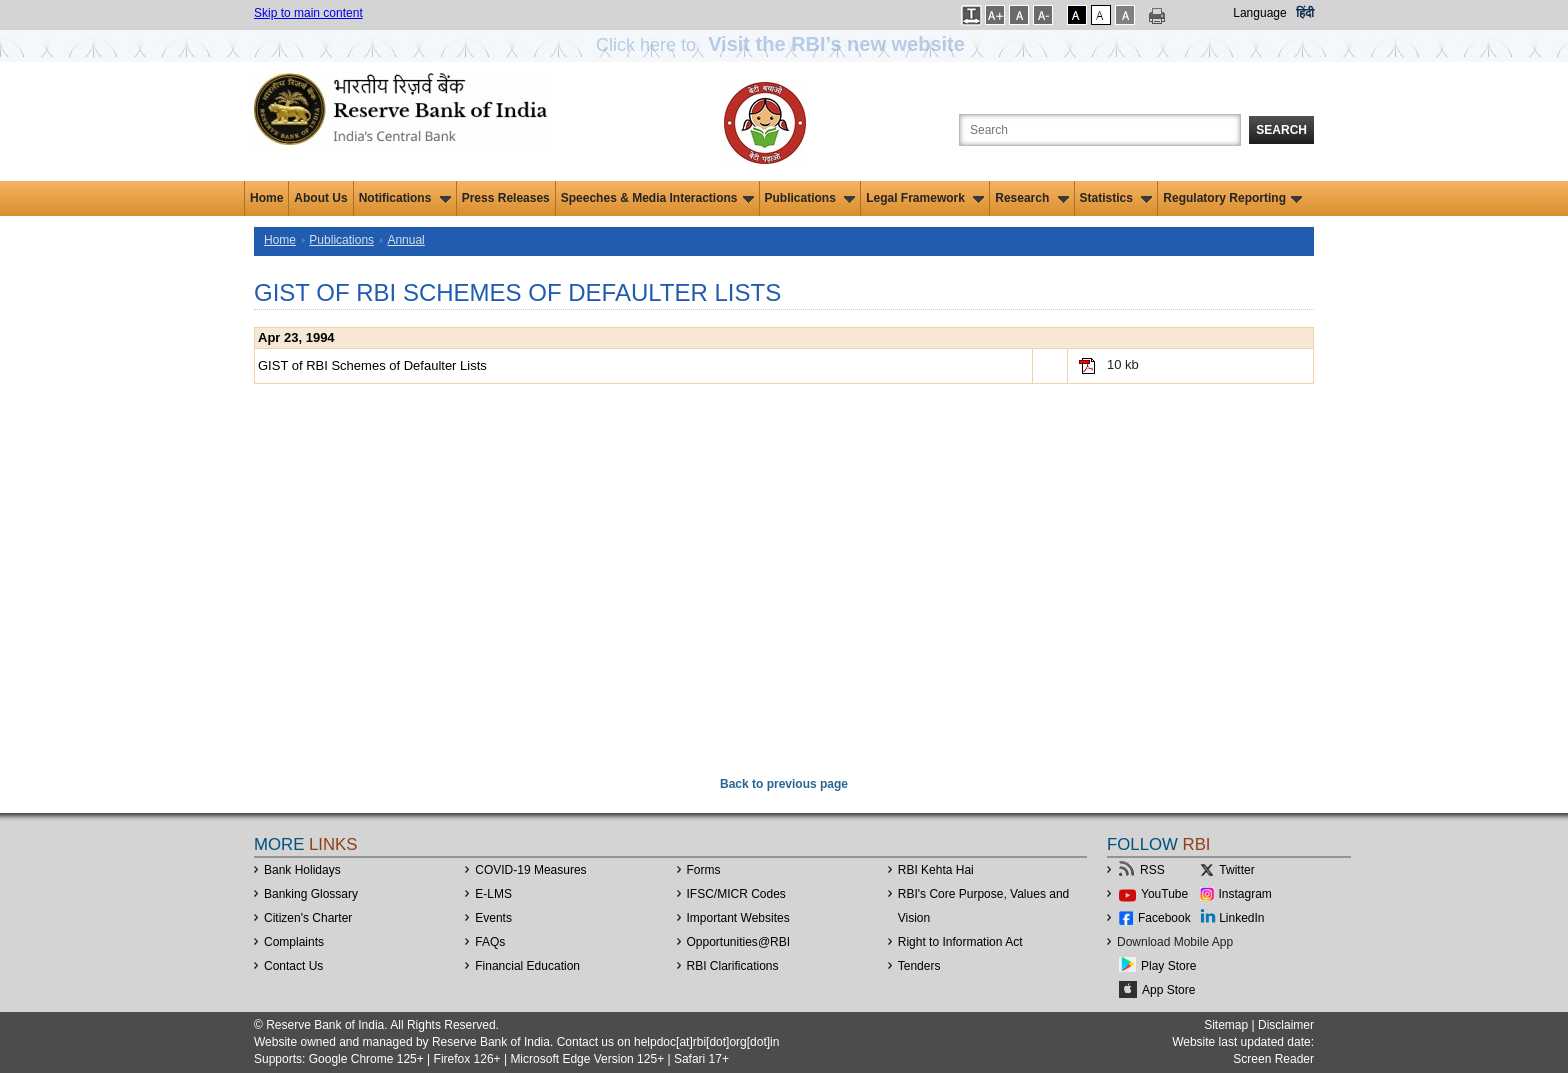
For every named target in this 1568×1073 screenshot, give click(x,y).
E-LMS (493, 894)
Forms (704, 870)
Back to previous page (784, 784)
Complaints (294, 942)
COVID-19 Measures (530, 870)
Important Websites (738, 918)
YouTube (1164, 894)
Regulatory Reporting (1232, 198)
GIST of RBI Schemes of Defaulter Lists (372, 365)
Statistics (1116, 198)
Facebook (1164, 918)
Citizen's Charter (308, 918)
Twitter (1236, 870)
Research (1031, 198)
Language (1259, 13)
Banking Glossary (311, 894)
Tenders (919, 966)
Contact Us (293, 966)
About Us (320, 198)
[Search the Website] (1100, 130)
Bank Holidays (302, 870)
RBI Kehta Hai (936, 870)
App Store (1168, 990)
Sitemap (1226, 1025)
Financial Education (527, 966)
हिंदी (1305, 13)
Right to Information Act (960, 942)
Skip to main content (308, 13)
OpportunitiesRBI (739, 942)
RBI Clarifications (733, 966)
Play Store (1168, 966)
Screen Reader (1273, 1059)
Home (266, 198)
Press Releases (506, 198)
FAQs (490, 942)
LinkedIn (1241, 918)
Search (1281, 130)
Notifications (405, 198)
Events (493, 918)
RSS (1152, 870)
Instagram (1245, 894)
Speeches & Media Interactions (657, 198)
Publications (810, 198)
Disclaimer (1286, 1025)
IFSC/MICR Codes (736, 894)
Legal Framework (925, 198)
